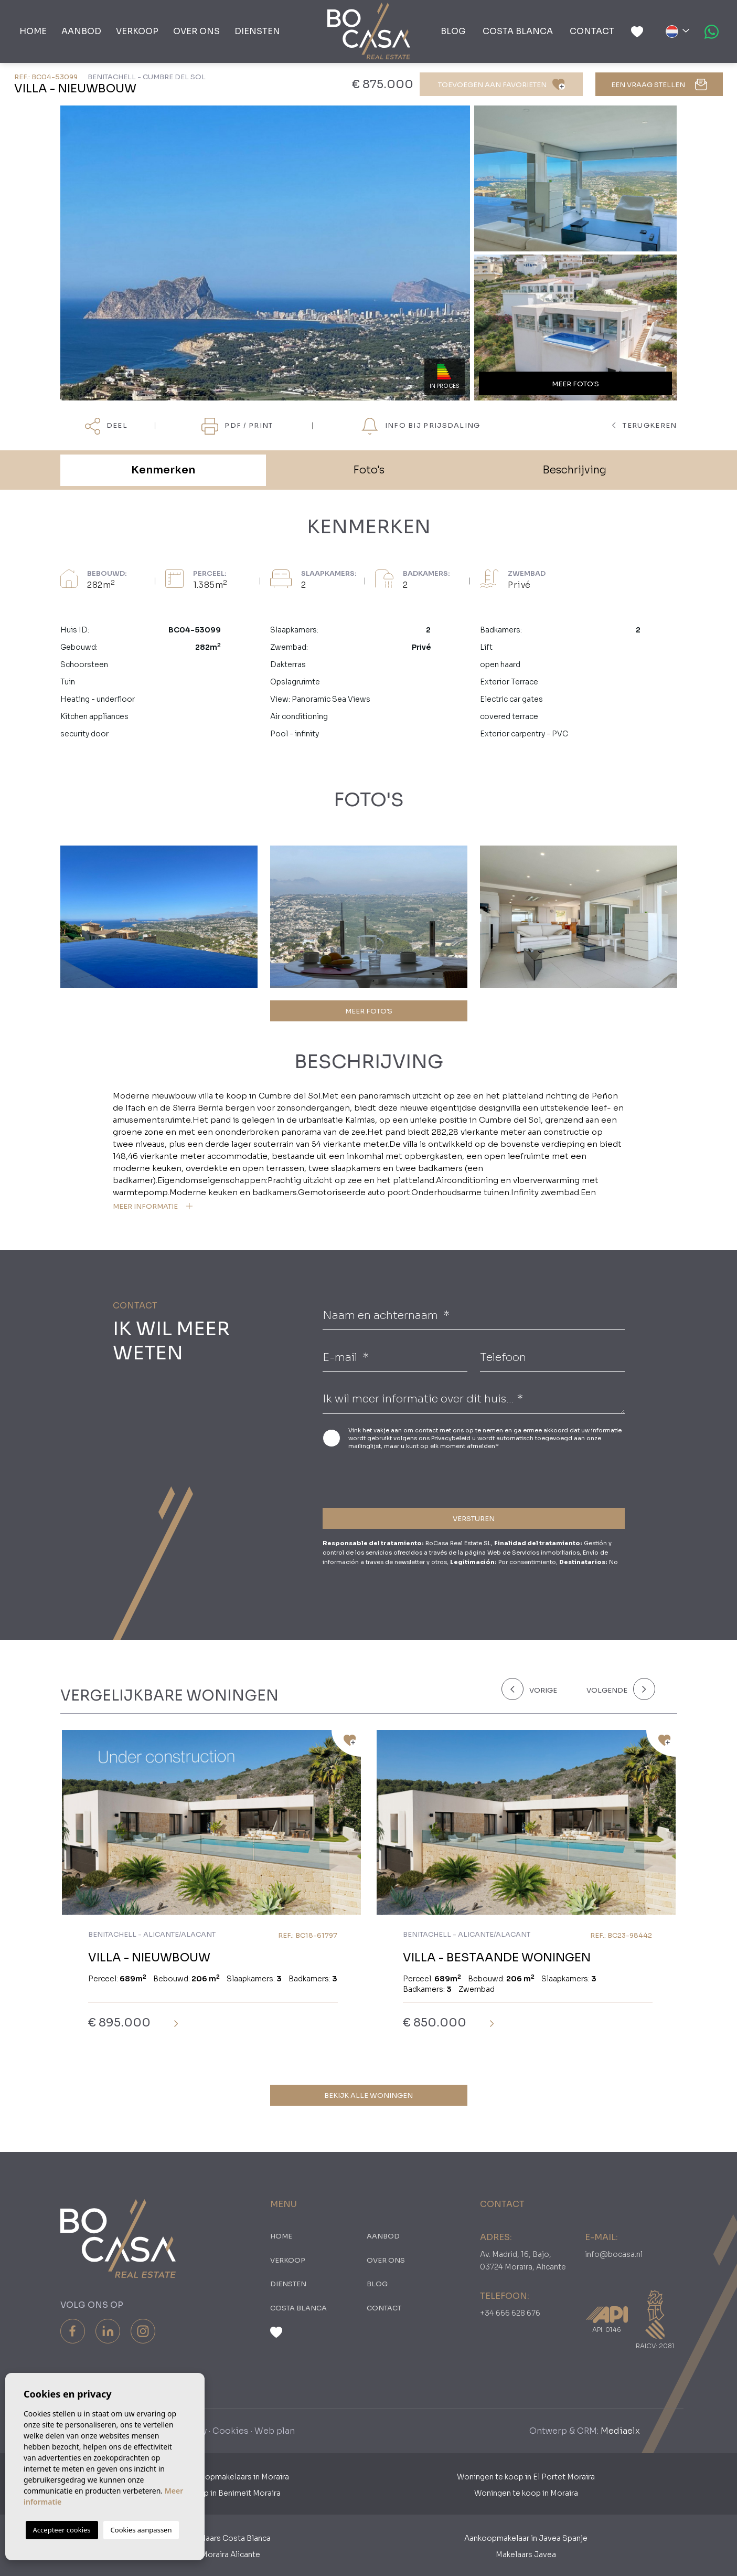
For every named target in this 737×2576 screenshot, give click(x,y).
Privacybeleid (451, 1438)
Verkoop (137, 31)
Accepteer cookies (62, 2530)
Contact (592, 31)
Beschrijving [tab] (574, 470)
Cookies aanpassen (141, 2530)
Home (33, 31)
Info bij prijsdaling (420, 426)
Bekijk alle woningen (368, 2095)
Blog (453, 31)
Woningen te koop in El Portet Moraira (526, 2477)
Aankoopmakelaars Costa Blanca (211, 2538)
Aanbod (81, 31)
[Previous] (537, 1689)
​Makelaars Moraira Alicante (211, 2554)
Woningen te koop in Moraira (526, 2493)
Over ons (196, 31)
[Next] (618, 1689)
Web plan (274, 2430)
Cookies (230, 2430)
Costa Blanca (518, 31)
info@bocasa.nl (614, 2254)
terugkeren (644, 425)
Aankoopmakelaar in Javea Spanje (526, 2538)
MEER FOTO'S (368, 1011)
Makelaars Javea (526, 2554)
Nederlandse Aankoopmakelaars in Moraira (211, 2477)
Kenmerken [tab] (163, 470)
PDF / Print (237, 426)
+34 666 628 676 (510, 2313)
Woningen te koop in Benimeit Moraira (211, 2493)
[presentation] (378, 1477)
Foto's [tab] (368, 470)
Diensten (257, 31)
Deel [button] (106, 426)
